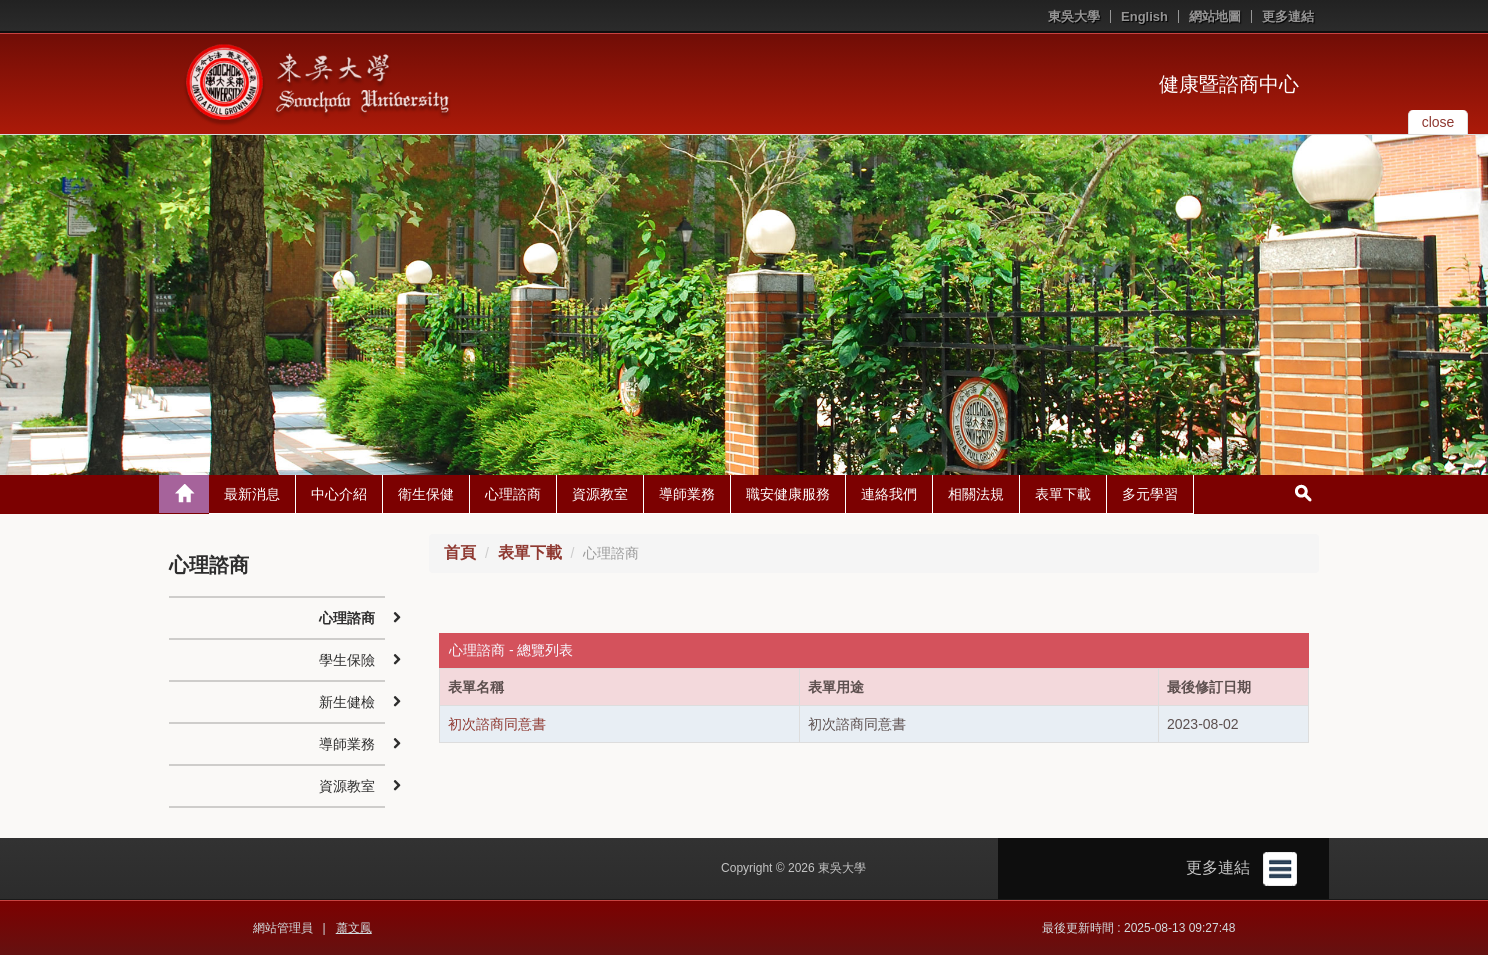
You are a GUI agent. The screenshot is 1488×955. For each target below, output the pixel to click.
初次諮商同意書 (497, 724)
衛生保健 (426, 494)
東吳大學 (1074, 16)
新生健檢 (347, 702)
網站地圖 (1215, 16)
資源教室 (600, 494)
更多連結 (1288, 16)
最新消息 (252, 494)
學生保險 (347, 660)
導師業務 (687, 494)
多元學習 (1150, 494)
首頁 (460, 552)
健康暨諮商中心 (1229, 84)
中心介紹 (339, 494)
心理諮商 (513, 494)
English (1144, 16)
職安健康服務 (788, 494)
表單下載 (1063, 494)
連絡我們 (889, 494)
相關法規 (976, 494)
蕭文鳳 (354, 928)
